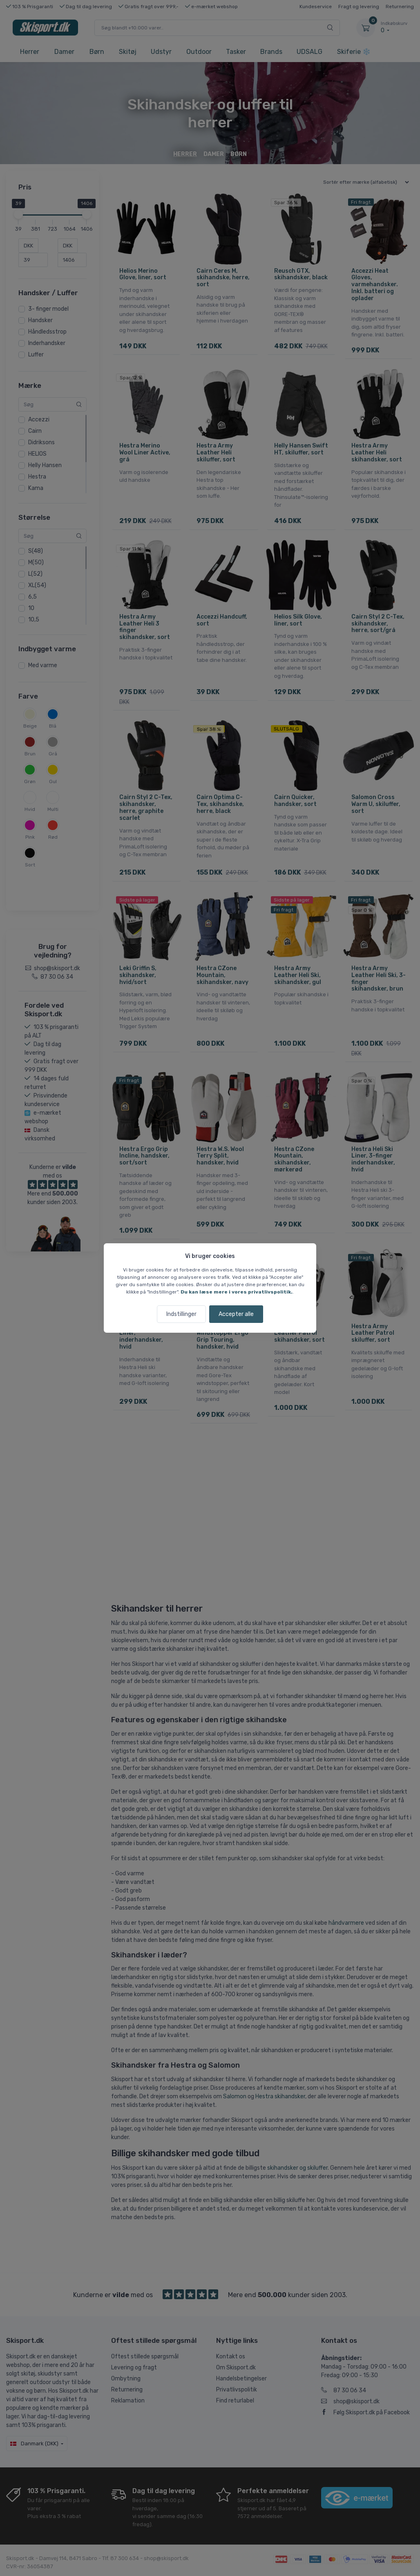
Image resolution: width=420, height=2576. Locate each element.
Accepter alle (236, 1314)
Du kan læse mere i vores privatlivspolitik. (237, 1292)
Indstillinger (181, 1314)
